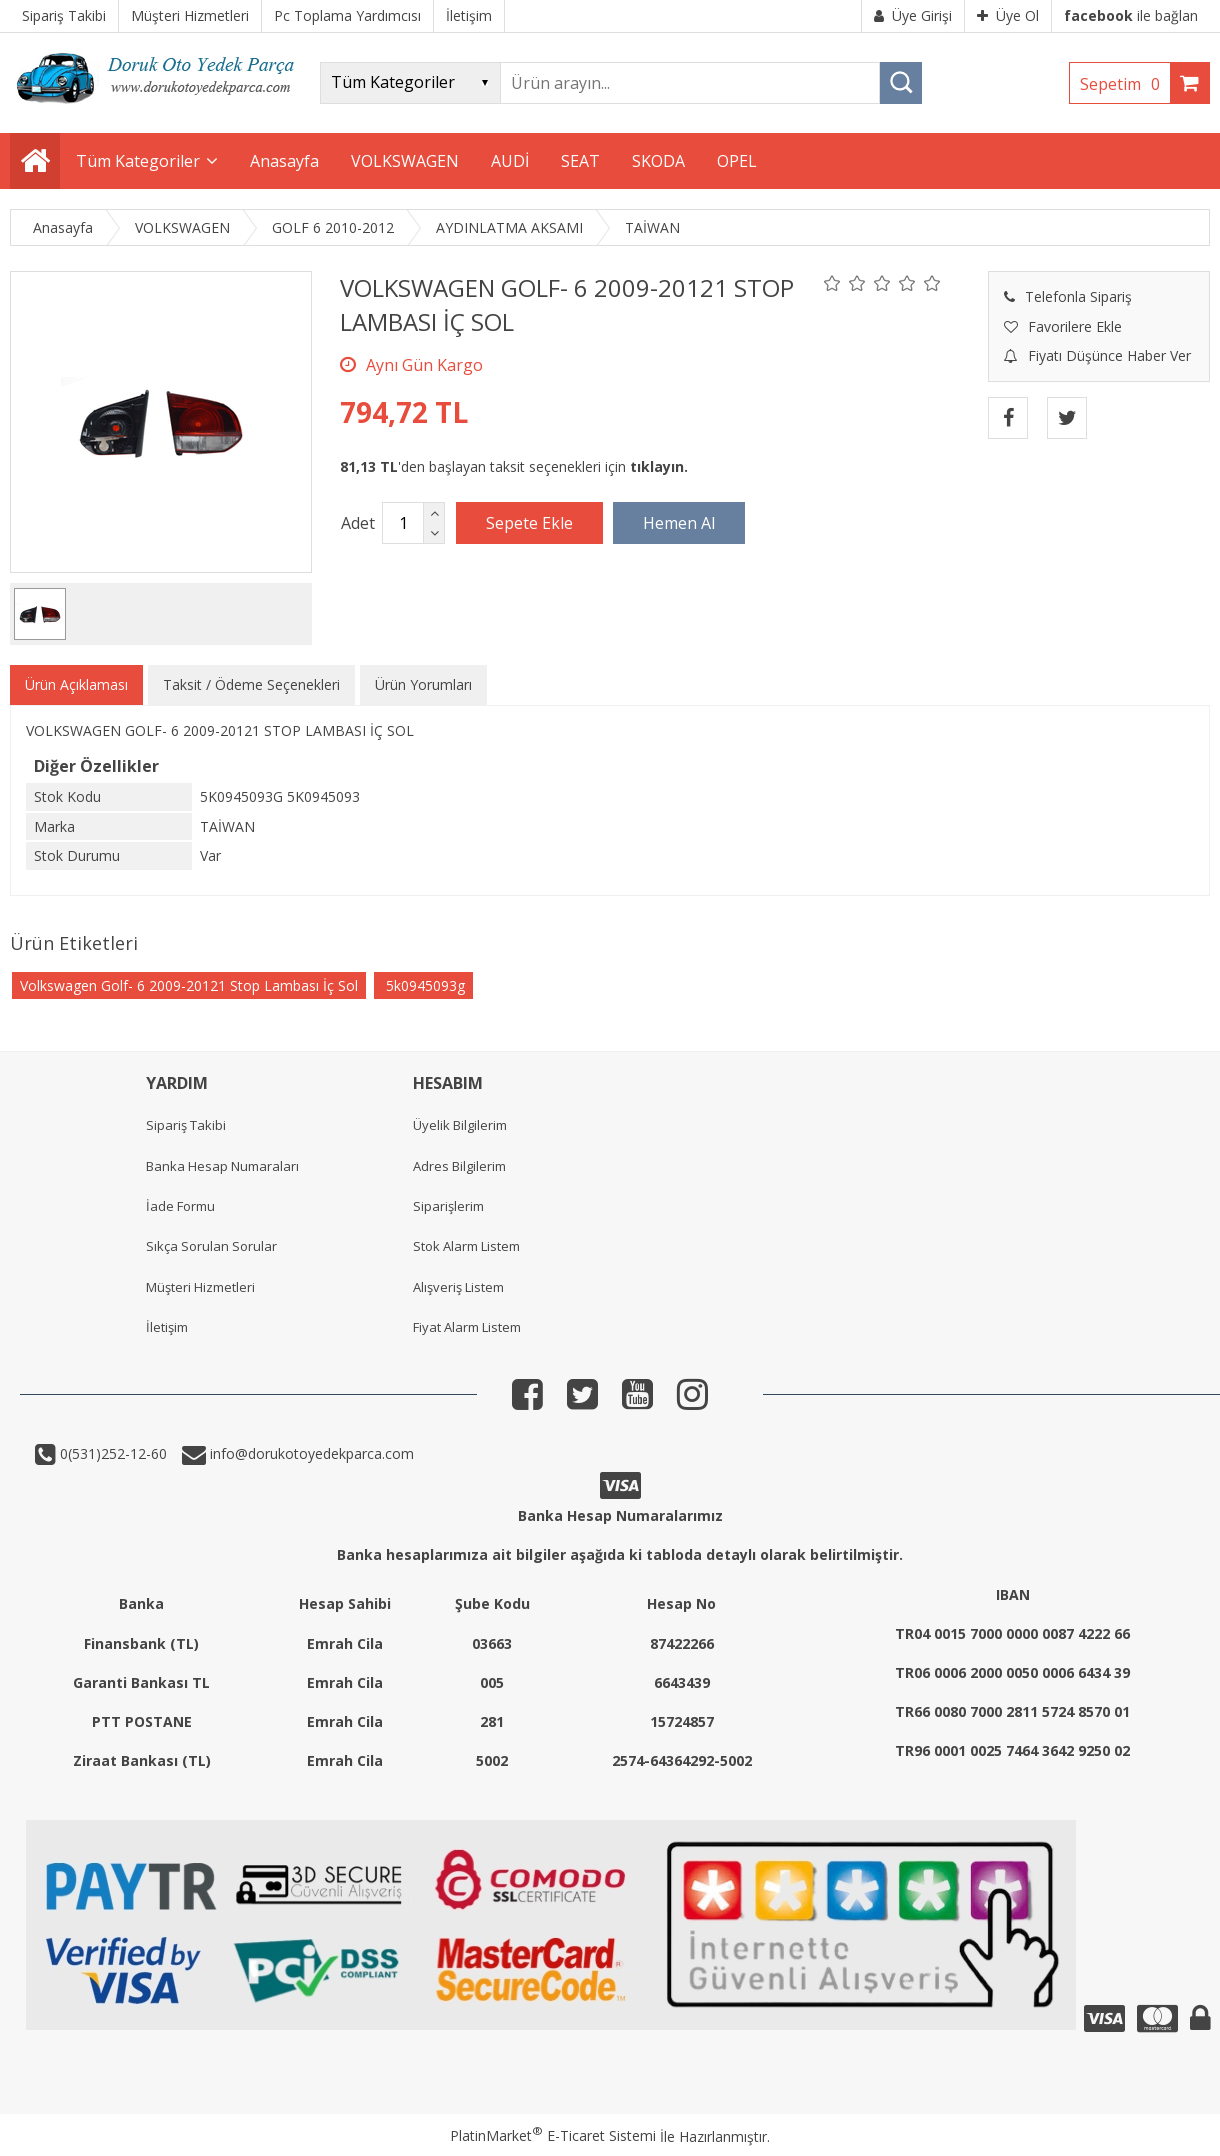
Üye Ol (1008, 15)
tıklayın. (659, 466)
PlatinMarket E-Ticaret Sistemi (553, 2135)
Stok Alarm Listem (466, 1246)
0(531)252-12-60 (111, 1453)
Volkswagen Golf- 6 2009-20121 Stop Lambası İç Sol (189, 985)
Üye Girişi (913, 15)
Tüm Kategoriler (138, 161)
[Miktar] (403, 523)
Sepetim (1125, 84)
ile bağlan (1131, 15)
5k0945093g (423, 985)
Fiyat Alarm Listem (467, 1327)
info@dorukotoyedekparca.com (310, 1453)
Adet (358, 523)
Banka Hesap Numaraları (222, 1166)
